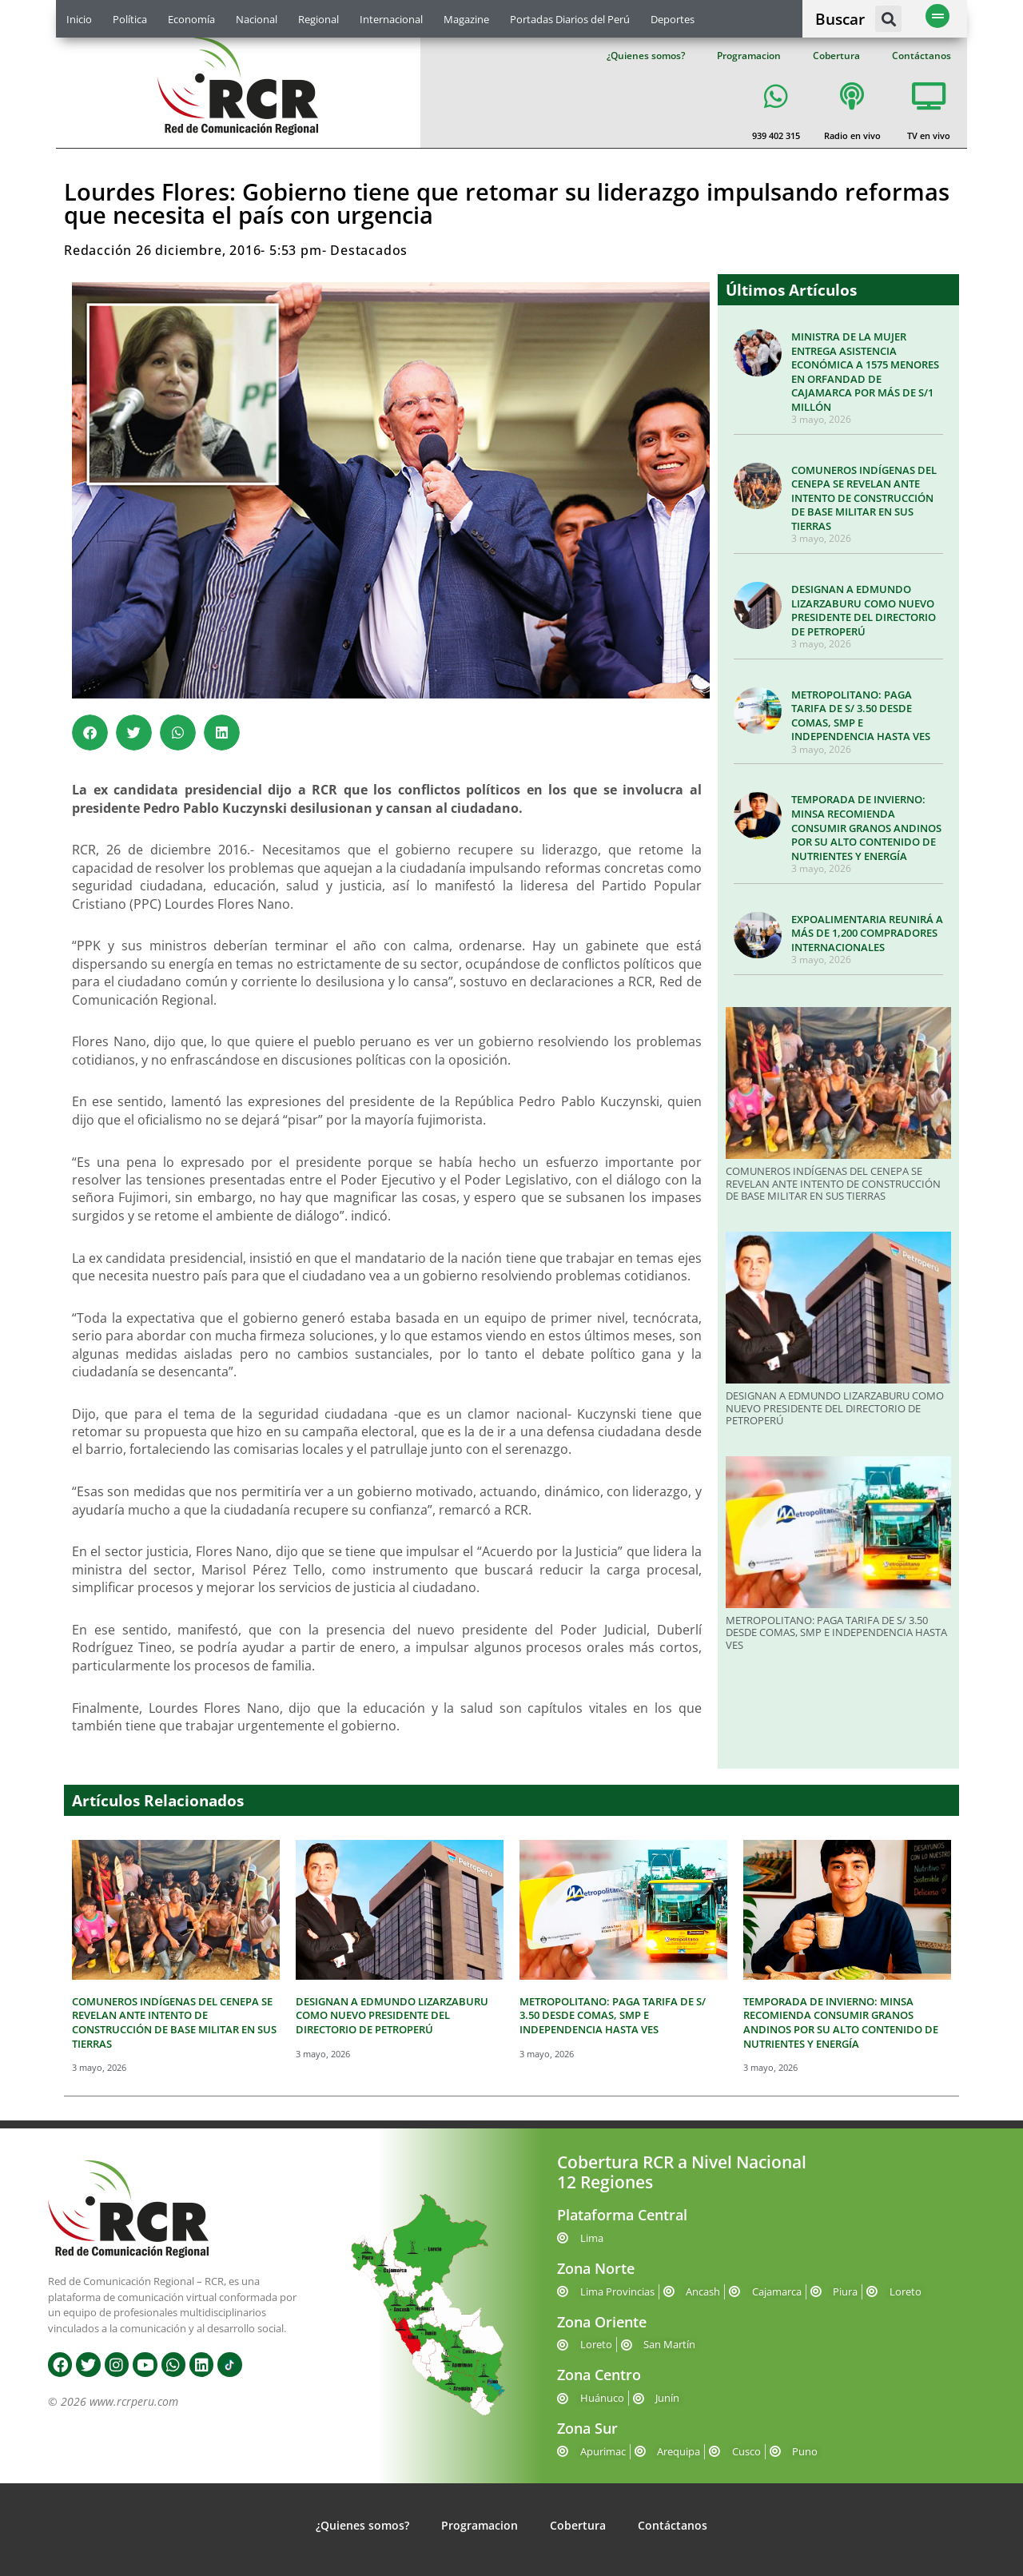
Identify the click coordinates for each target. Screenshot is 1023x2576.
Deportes (673, 19)
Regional (318, 19)
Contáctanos (921, 55)
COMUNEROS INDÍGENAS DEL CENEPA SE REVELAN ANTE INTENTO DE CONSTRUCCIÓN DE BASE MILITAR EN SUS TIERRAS (864, 498)
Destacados (369, 250)
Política (130, 19)
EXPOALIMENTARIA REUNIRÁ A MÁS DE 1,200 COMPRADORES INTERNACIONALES (867, 933)
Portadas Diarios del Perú (570, 19)
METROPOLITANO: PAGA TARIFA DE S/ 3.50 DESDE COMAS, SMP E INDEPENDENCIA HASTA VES (860, 715)
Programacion (749, 55)
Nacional (256, 19)
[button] (888, 19)
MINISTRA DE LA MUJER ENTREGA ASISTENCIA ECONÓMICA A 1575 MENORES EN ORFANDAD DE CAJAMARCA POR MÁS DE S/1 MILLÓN (865, 371)
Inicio (79, 19)
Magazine (466, 19)
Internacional (391, 19)
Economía (191, 19)
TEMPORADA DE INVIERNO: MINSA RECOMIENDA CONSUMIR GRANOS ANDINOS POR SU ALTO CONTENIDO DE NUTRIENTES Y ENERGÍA (866, 827)
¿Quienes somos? (646, 55)
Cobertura (836, 55)
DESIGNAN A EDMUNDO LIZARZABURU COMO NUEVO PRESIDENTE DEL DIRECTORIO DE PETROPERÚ (863, 610)
